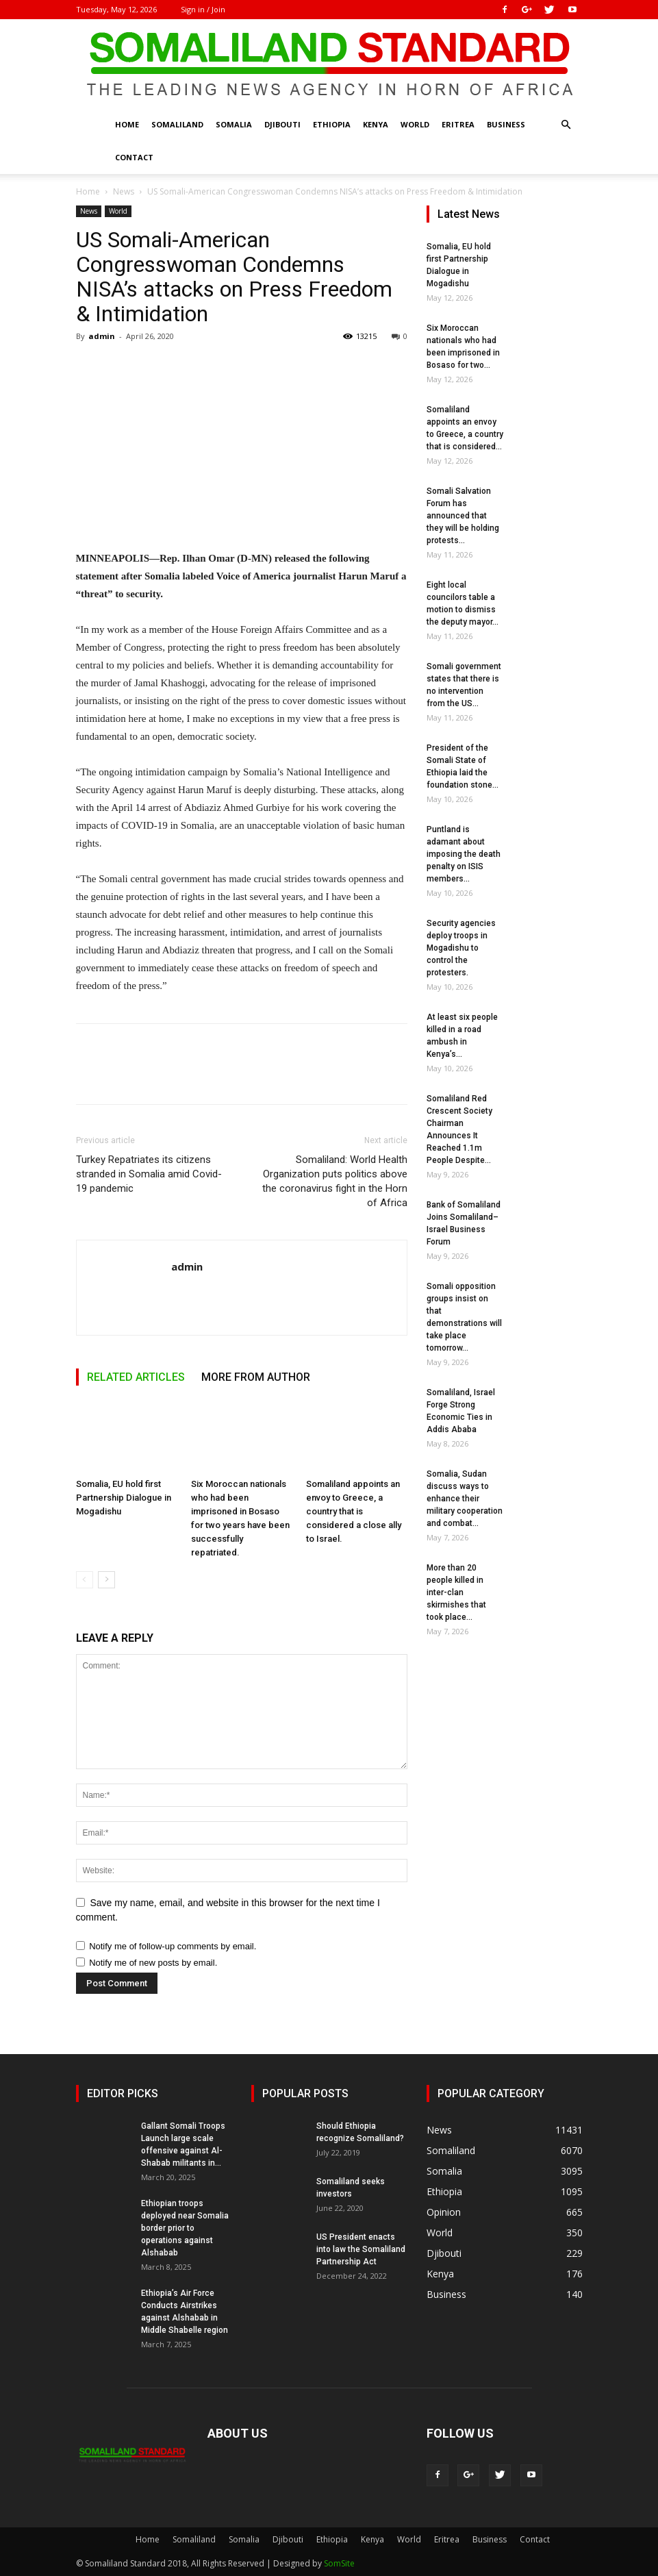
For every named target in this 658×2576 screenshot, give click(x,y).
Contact (134, 157)
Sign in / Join (203, 9)
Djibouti (282, 124)
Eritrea (458, 124)
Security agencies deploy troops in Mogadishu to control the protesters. (461, 947)
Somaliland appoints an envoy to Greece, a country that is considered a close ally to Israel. (353, 1511)
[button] (566, 125)
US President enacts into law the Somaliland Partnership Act (360, 2249)
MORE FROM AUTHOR (255, 1377)
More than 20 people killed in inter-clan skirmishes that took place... (456, 1592)
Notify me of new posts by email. (153, 1963)
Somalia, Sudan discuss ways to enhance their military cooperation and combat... (465, 1498)
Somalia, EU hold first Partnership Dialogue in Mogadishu (123, 1497)
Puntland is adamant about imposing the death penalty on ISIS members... (464, 854)
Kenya (375, 124)
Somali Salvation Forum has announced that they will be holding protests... (463, 515)
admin (101, 336)
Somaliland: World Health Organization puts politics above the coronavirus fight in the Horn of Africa (334, 1181)
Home (127, 124)
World (415, 124)
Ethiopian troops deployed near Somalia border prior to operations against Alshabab (185, 2228)
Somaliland (177, 124)
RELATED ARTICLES (136, 1377)
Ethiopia (332, 124)
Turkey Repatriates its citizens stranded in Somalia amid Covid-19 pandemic (149, 1174)
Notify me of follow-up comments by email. (172, 1946)
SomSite (339, 2563)
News (123, 191)
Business (506, 124)
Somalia (234, 124)
